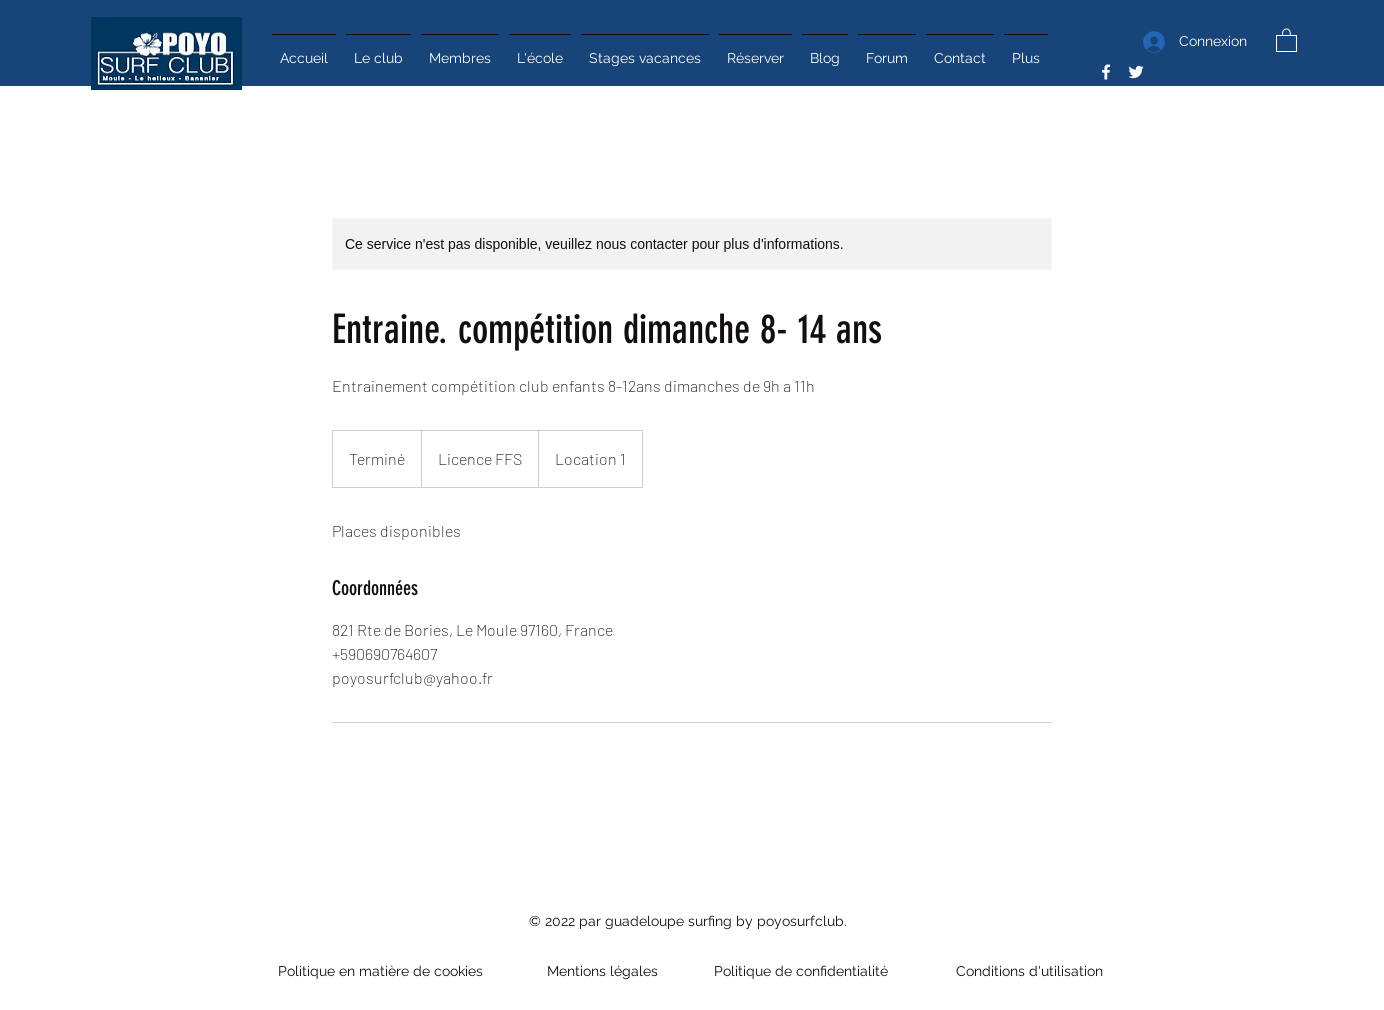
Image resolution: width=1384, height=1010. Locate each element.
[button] (1286, 39)
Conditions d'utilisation (1025, 971)
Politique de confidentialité (803, 971)
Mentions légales (602, 971)
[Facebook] (1106, 72)
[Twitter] (1136, 72)
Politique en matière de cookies (382, 971)
